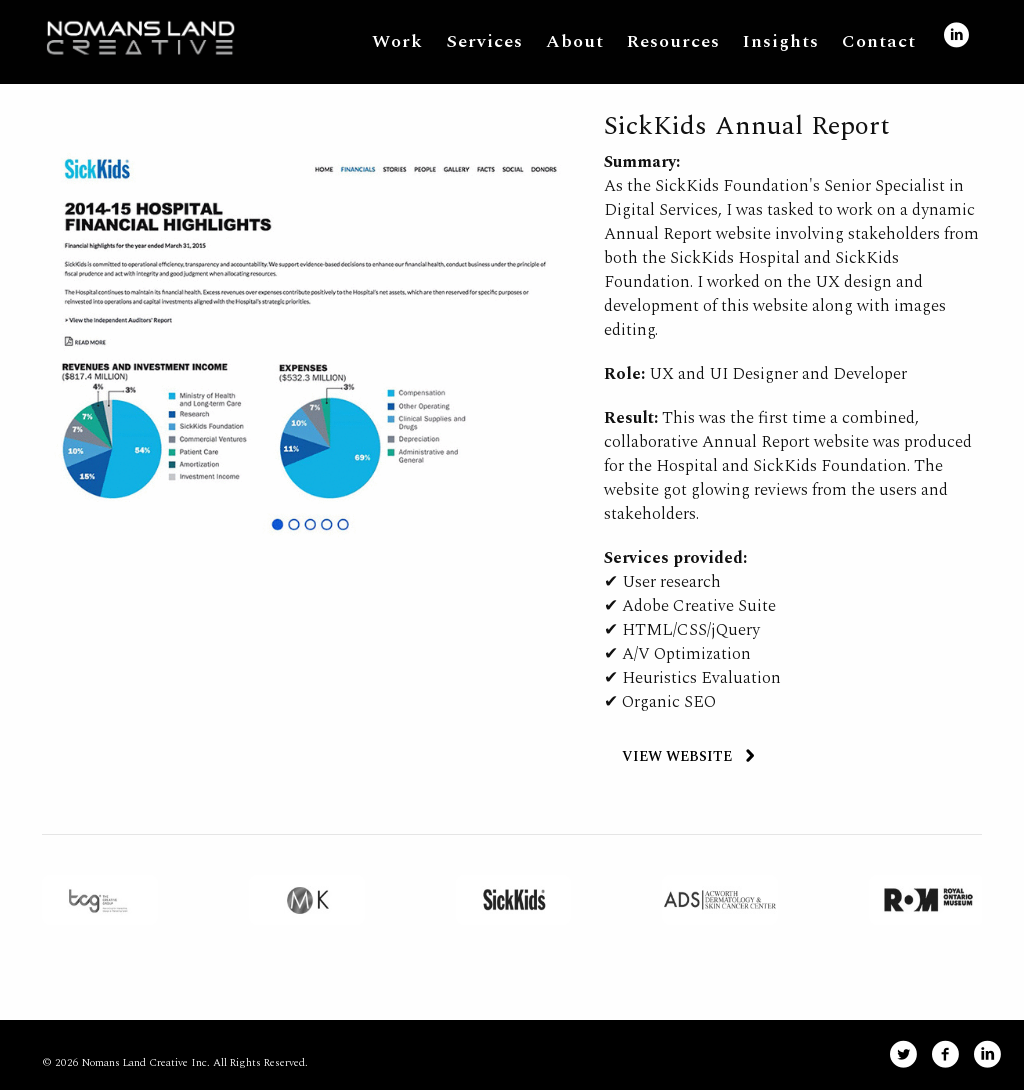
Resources (673, 41)
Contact (879, 41)
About (575, 41)
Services (484, 41)
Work (397, 41)
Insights (781, 41)
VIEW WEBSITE (677, 756)
